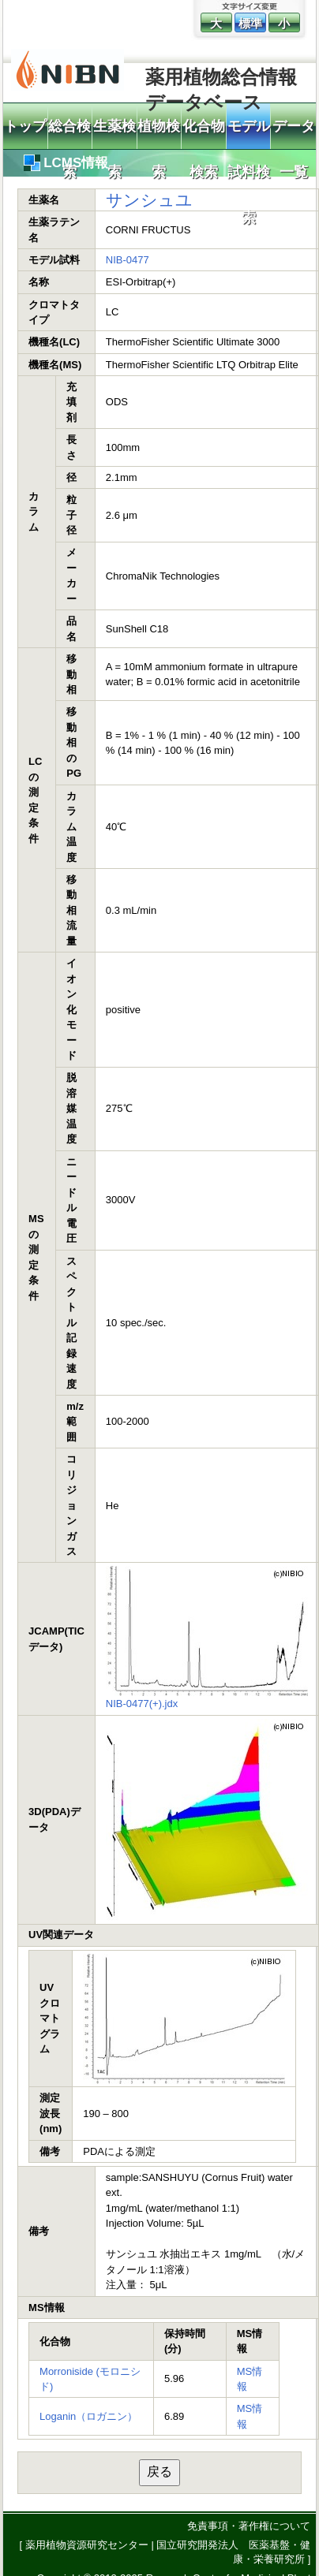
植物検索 (158, 133)
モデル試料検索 (248, 133)
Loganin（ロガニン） (88, 2416)
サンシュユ (149, 200)
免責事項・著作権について (248, 2526)
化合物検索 (203, 133)
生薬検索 (114, 133)
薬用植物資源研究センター (86, 2545)
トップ (25, 126)
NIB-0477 (127, 260)
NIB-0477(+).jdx (142, 1703)
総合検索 (69, 133)
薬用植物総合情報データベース (221, 84)
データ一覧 (293, 133)
